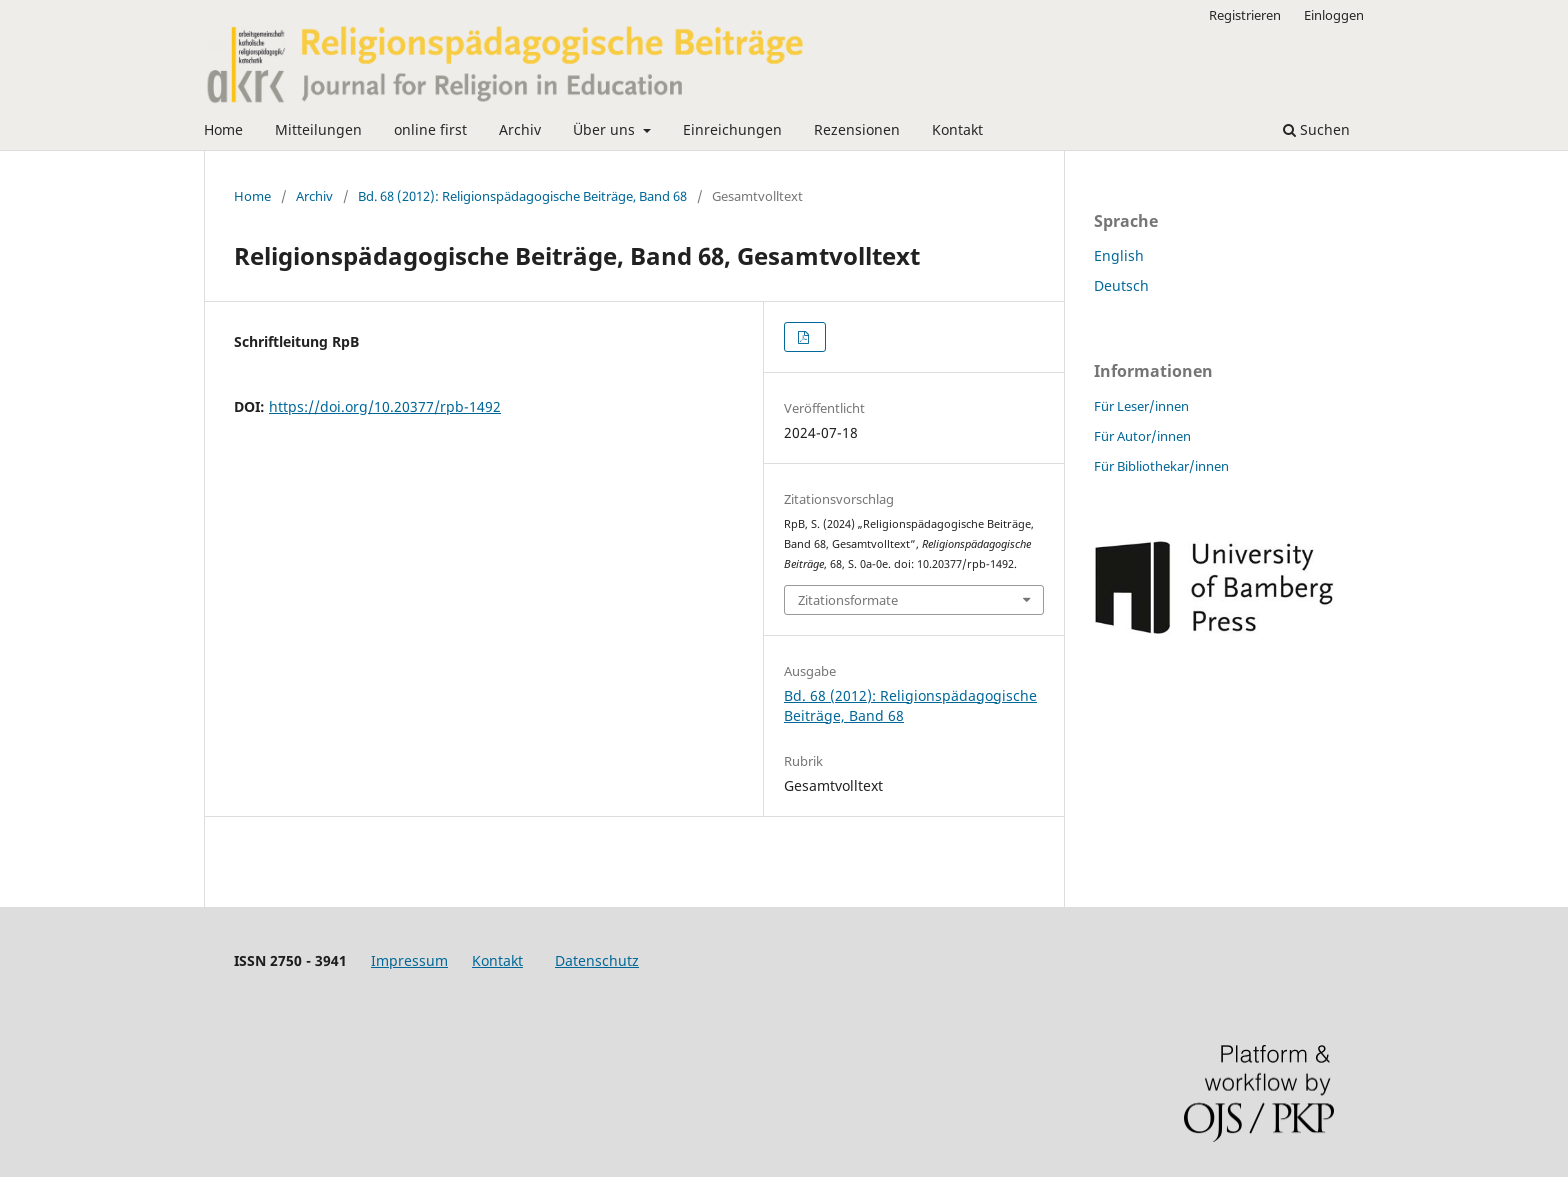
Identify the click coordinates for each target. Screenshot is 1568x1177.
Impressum (409, 960)
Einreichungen (732, 129)
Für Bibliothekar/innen (1161, 466)
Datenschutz (597, 960)
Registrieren (1245, 15)
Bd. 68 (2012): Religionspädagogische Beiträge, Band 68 (522, 196)
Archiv (520, 129)
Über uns (606, 129)
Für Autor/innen (1142, 436)
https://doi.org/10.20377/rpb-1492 (385, 406)
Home (223, 129)
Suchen (1316, 129)
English (1119, 255)
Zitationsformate (848, 600)
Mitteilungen (318, 129)
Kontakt (957, 129)
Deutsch (1121, 285)
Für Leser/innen (1141, 406)
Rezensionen (857, 129)
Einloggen (1334, 15)
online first (430, 129)
